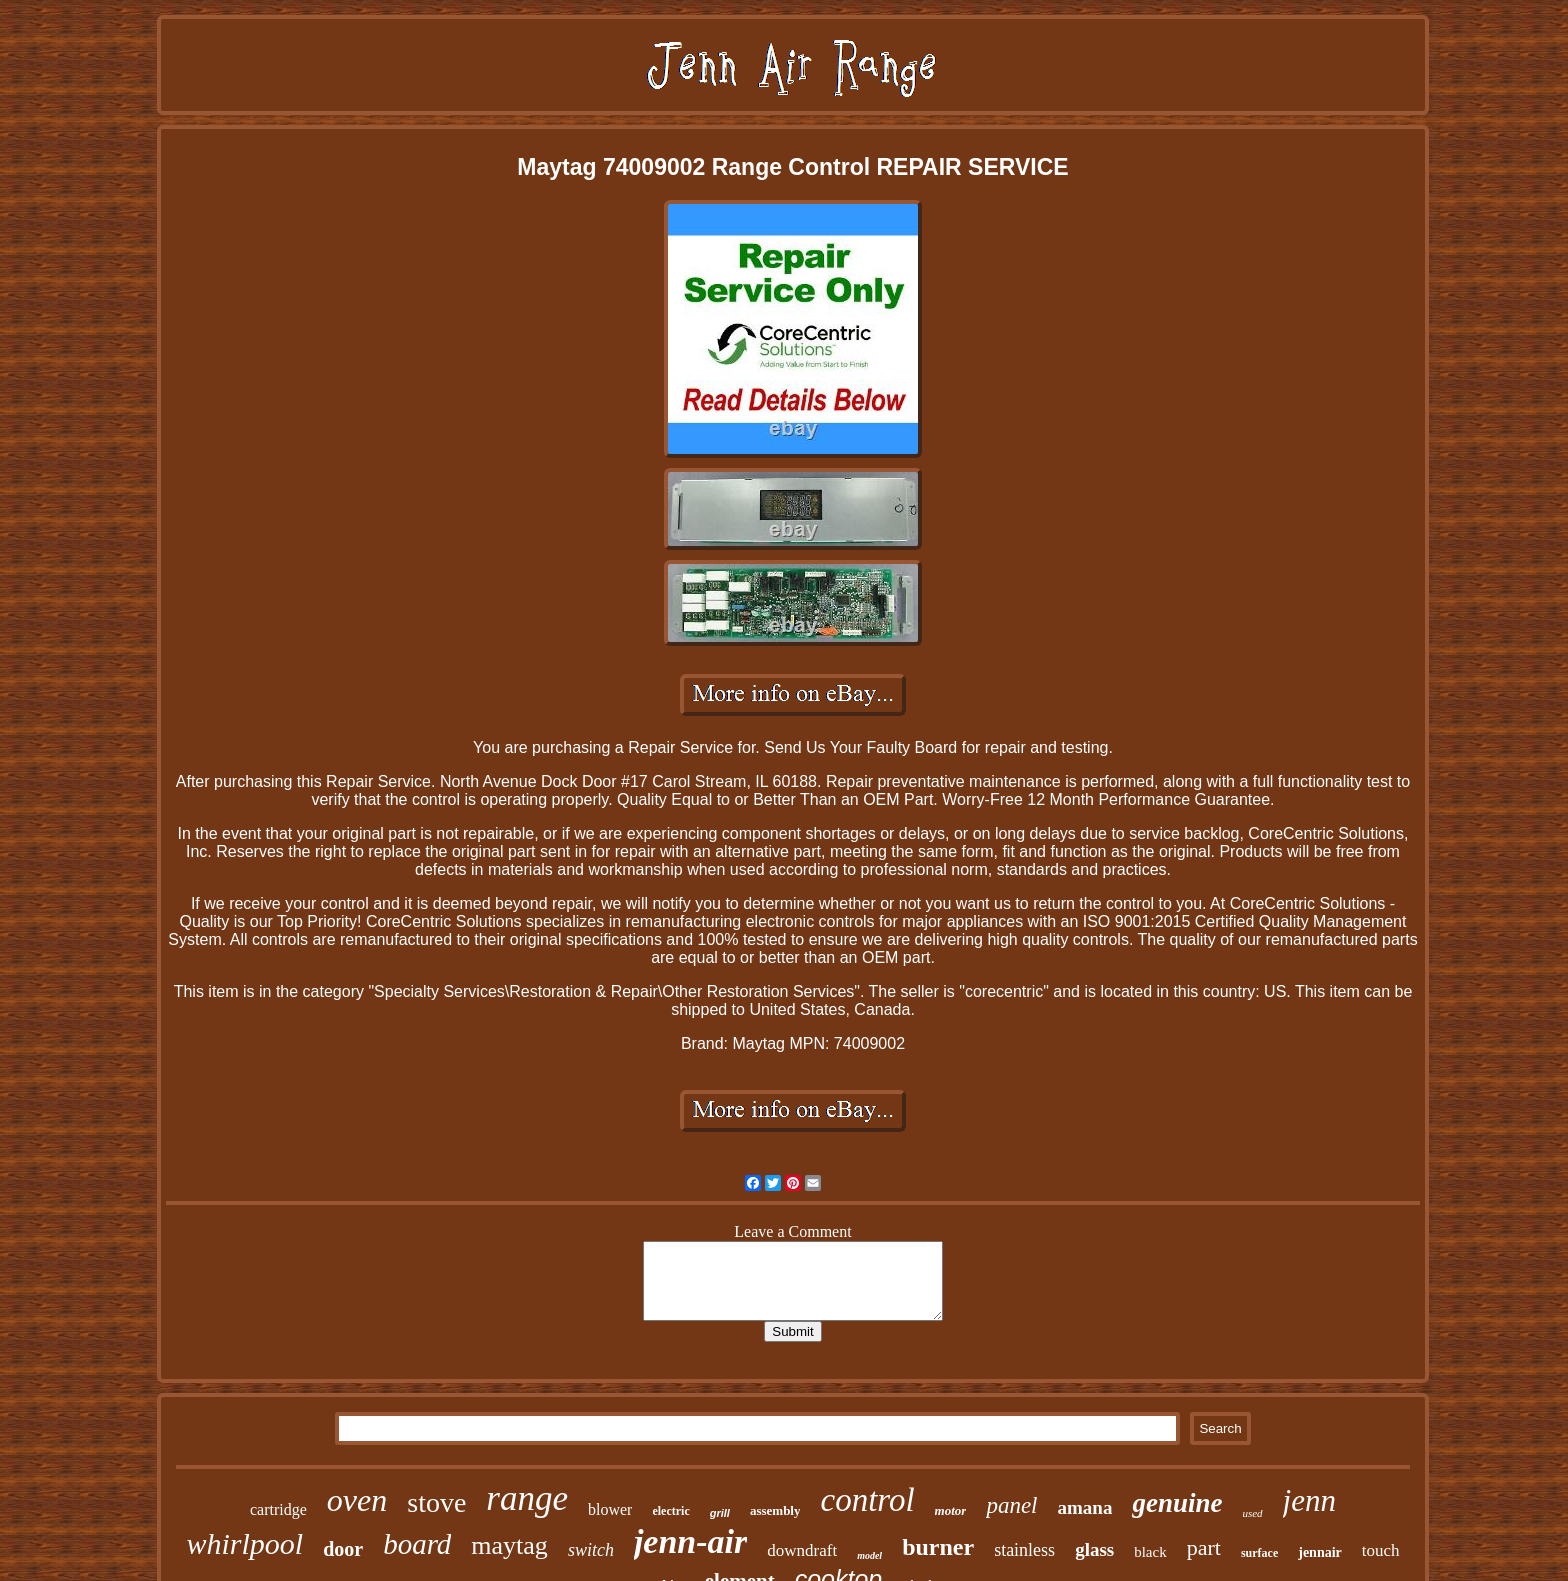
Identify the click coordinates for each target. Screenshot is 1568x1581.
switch (591, 1550)
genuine (1177, 1503)
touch (1381, 1550)
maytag (509, 1545)
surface (1259, 1553)
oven (357, 1500)
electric (670, 1511)
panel (1011, 1505)
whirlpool (244, 1543)
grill (720, 1513)
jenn (1309, 1500)
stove (436, 1502)
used (1252, 1513)
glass (1094, 1549)
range (527, 1498)
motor (951, 1510)
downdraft (802, 1550)
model (869, 1555)
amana (1085, 1507)
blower (610, 1509)
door (343, 1549)
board (417, 1544)
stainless (1024, 1550)
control (867, 1500)
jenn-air (690, 1541)
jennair (1320, 1552)
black (1150, 1552)
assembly (775, 1510)
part (1204, 1547)
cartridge (278, 1509)
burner (938, 1547)
